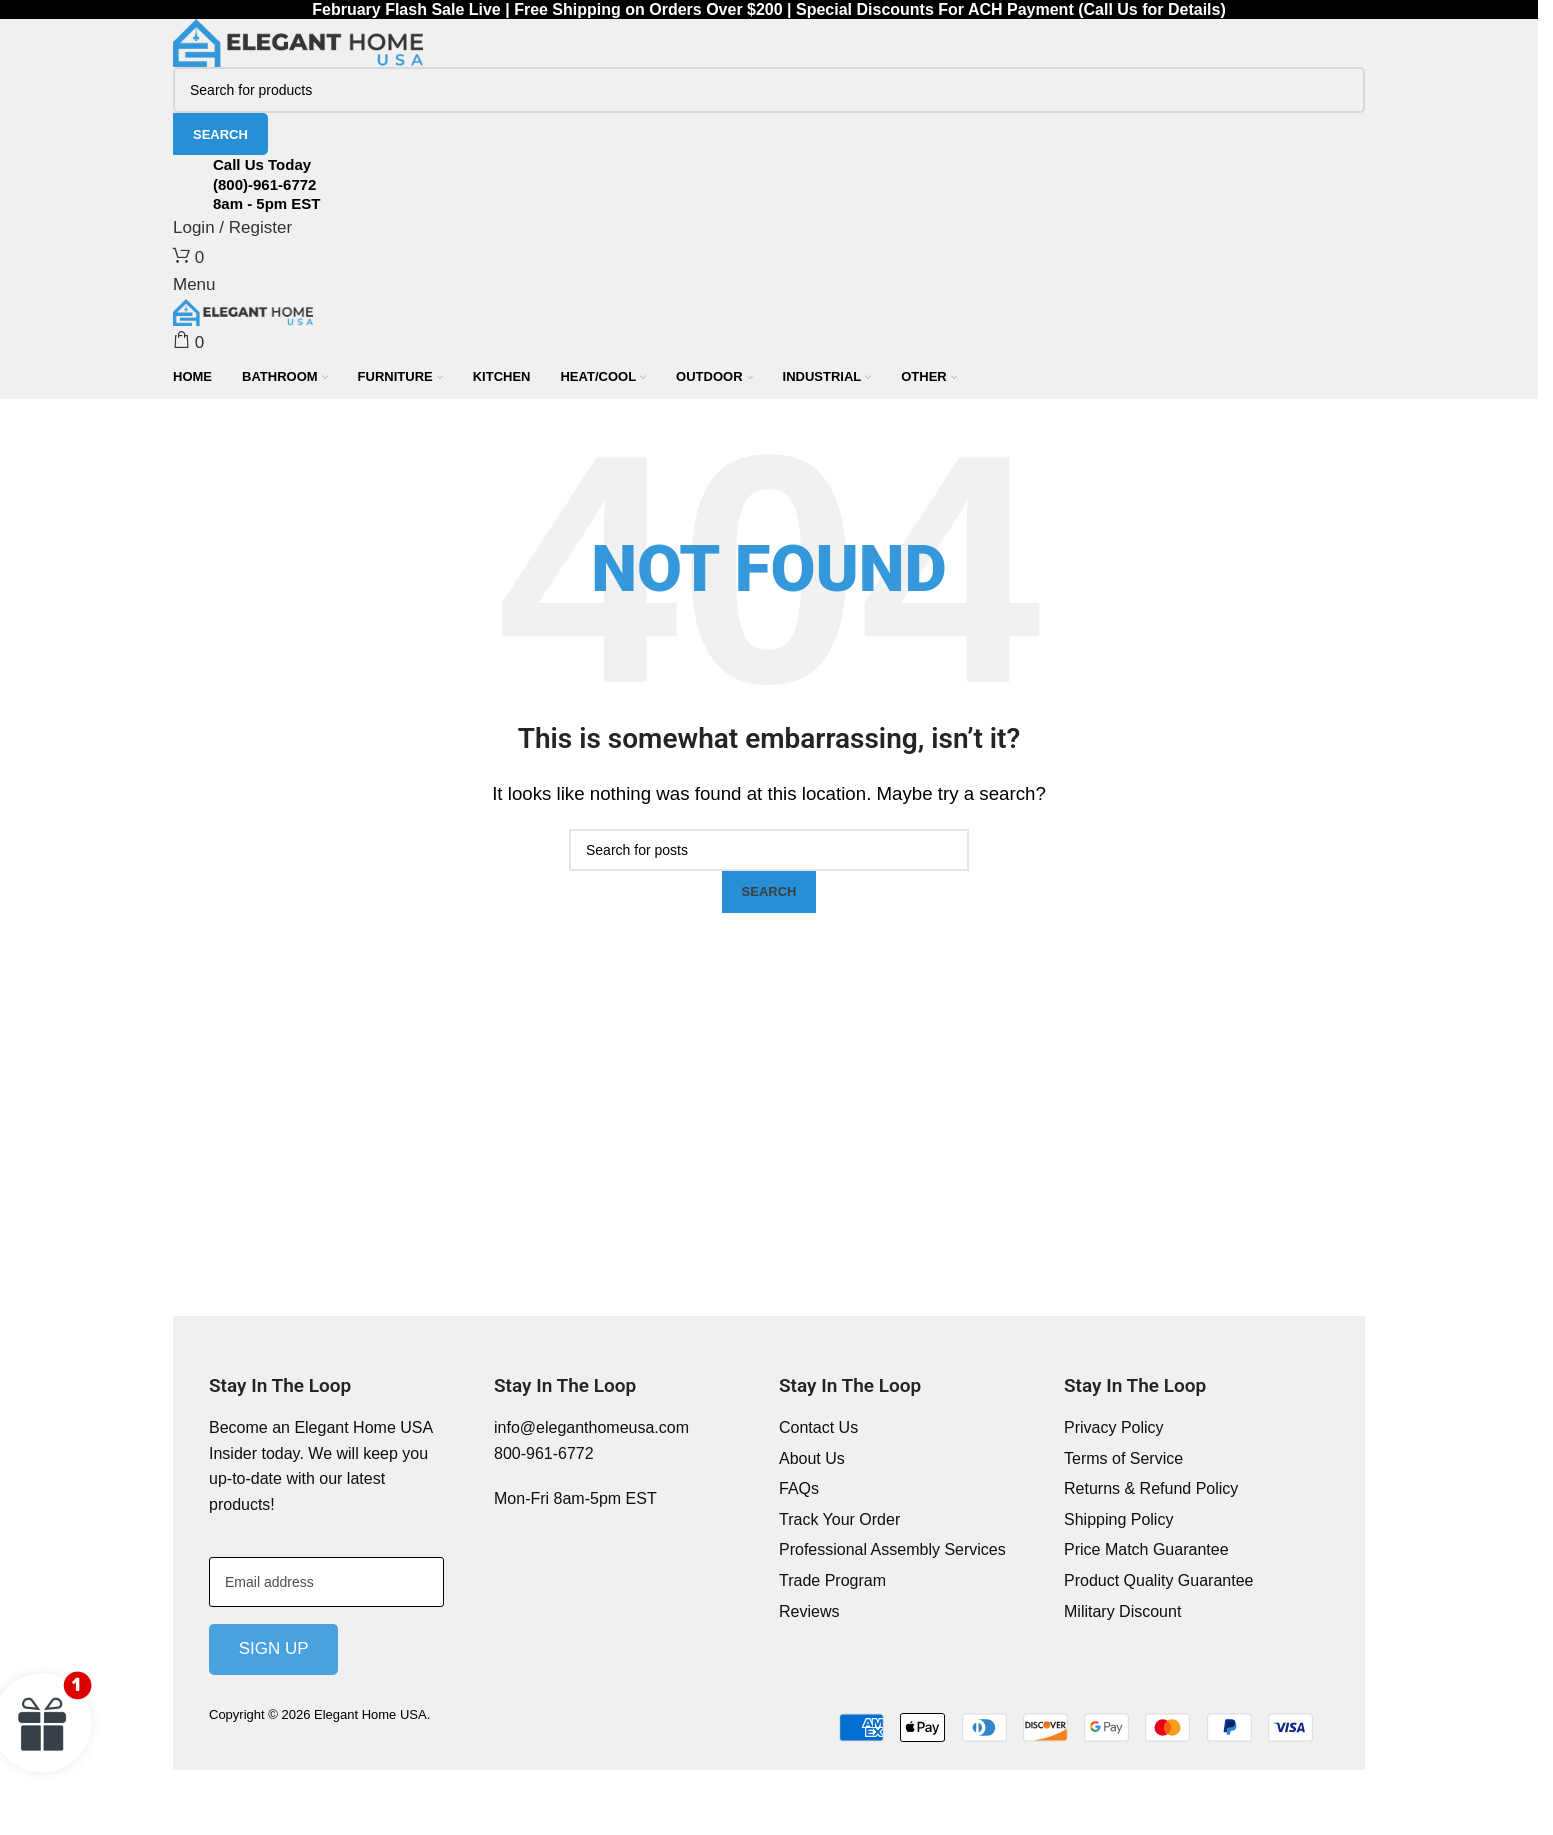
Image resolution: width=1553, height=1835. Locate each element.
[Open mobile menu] (194, 284)
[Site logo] (298, 42)
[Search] (769, 90)
